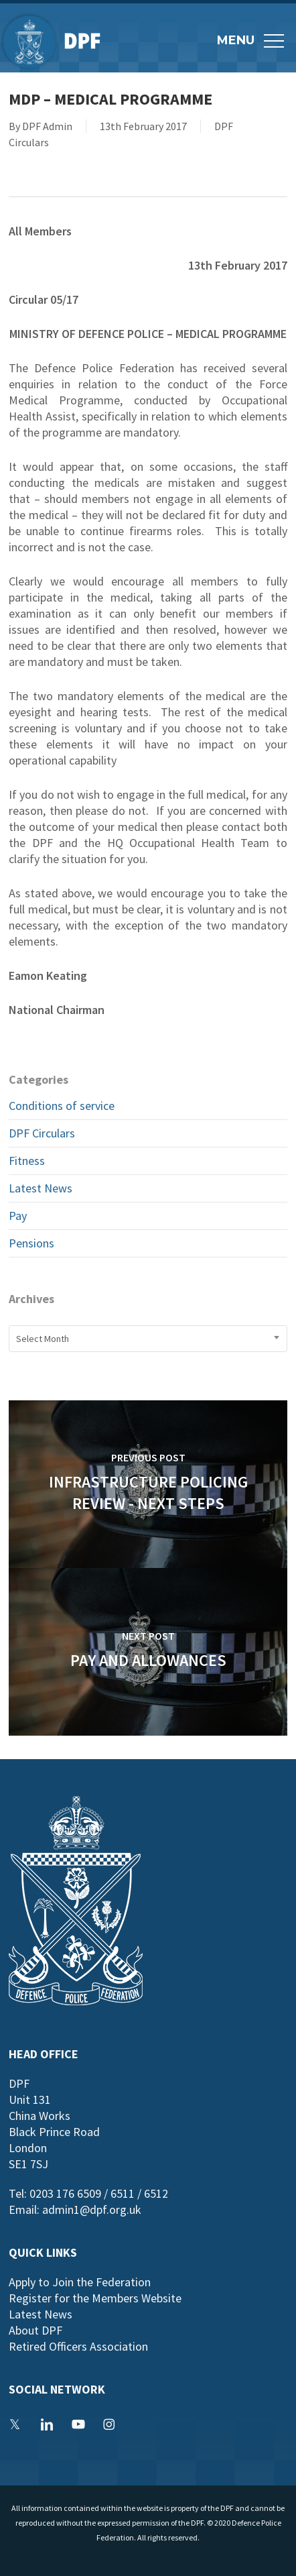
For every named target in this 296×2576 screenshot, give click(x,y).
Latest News (40, 1188)
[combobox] (148, 1338)
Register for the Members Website (95, 2298)
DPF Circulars (42, 1133)
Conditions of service (62, 1105)
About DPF (35, 2330)
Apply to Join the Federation (80, 2282)
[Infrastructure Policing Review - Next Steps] (148, 1484)
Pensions (31, 1243)
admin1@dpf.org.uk (91, 2209)
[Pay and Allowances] (148, 1652)
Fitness (27, 1160)
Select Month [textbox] (42, 1339)
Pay (18, 1215)
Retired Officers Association (78, 2346)
